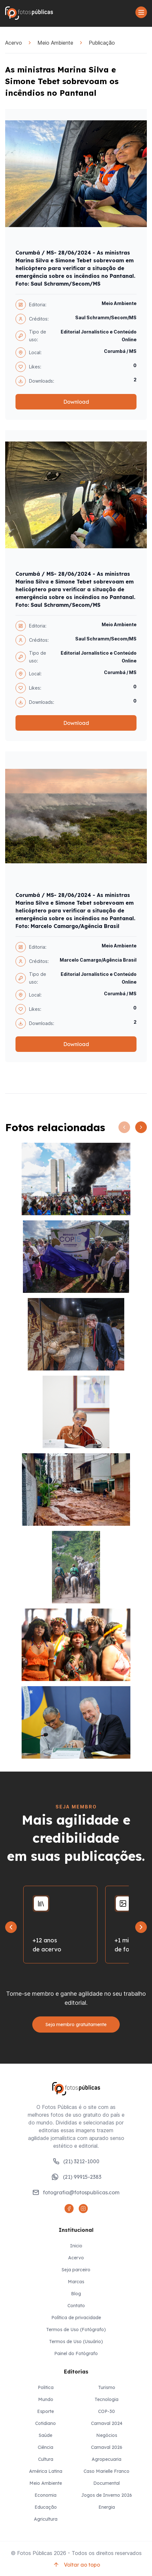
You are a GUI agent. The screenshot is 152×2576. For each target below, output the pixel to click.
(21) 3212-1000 (76, 2161)
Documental (106, 2483)
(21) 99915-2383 (76, 2177)
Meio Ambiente (55, 42)
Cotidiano (45, 2423)
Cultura (45, 2459)
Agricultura (45, 2519)
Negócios (106, 2435)
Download (76, 401)
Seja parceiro (76, 2270)
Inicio (76, 2246)
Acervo (13, 42)
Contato (76, 2306)
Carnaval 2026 (106, 2447)
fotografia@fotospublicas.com (76, 2192)
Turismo (106, 2387)
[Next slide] (141, 1927)
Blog (76, 2294)
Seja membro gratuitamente (76, 2024)
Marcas (76, 2282)
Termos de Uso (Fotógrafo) (76, 2329)
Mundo (45, 2399)
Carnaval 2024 (106, 2423)
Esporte (45, 2411)
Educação (46, 2507)
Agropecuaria (106, 2459)
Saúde (45, 2435)
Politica (46, 2387)
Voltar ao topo (76, 2564)
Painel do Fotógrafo (76, 2353)
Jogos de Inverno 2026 (106, 2495)
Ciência (45, 2447)
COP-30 (106, 2411)
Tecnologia (106, 2399)
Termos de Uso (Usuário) (76, 2341)
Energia (106, 2507)
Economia (45, 2495)
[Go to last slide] (11, 1927)
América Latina (45, 2471)
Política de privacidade (76, 2317)
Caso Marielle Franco (106, 2471)
